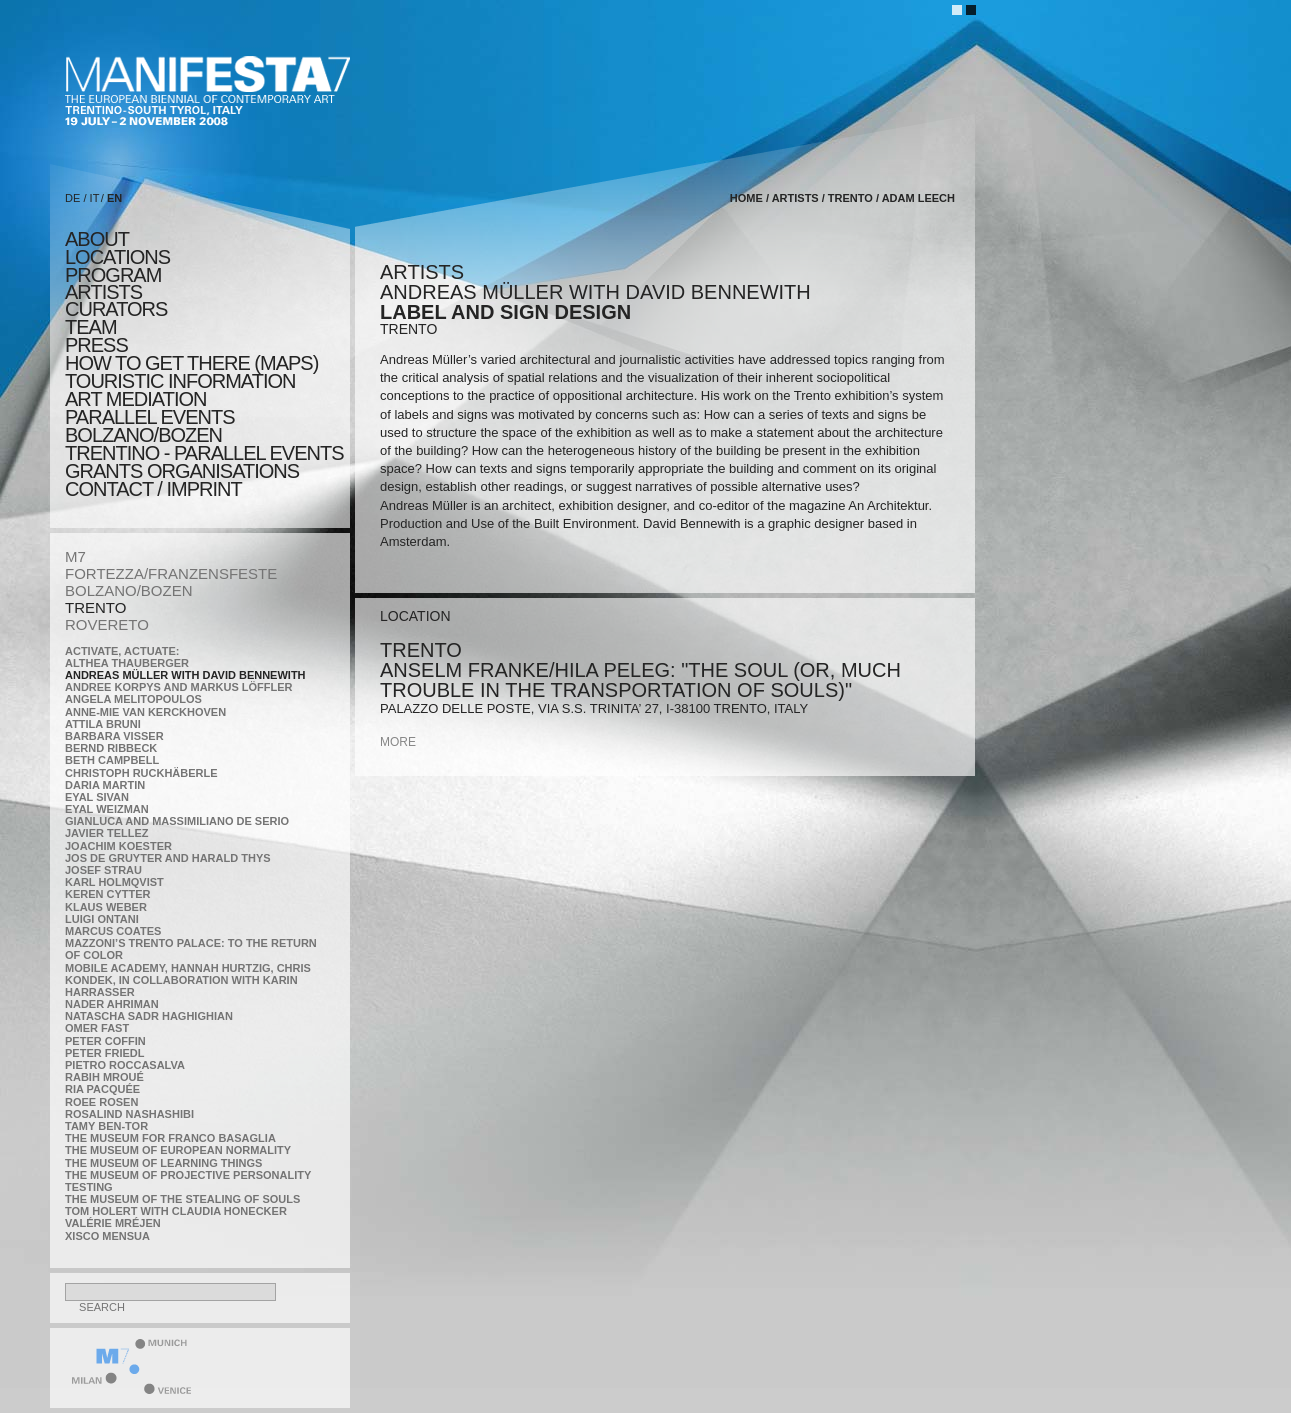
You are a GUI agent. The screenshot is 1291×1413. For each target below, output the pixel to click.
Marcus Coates (113, 931)
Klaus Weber (106, 907)
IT (95, 198)
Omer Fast (97, 1028)
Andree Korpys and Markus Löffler (179, 687)
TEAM (91, 327)
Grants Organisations (182, 471)
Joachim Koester (118, 846)
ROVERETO (107, 624)
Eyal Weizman (107, 809)
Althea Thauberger (127, 663)
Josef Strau (103, 870)
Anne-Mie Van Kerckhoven (145, 712)
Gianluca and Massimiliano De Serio (177, 821)
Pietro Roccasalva (125, 1065)
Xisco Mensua (107, 1236)
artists (103, 292)
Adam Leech (918, 198)
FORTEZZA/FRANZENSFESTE (171, 573)
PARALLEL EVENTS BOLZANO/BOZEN (150, 426)
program (113, 275)
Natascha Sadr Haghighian (149, 1016)
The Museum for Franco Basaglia (170, 1138)
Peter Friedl (104, 1053)
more (398, 742)
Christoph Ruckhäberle (141, 773)
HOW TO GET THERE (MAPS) (191, 363)
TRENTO (95, 607)
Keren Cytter (108, 894)
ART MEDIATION (135, 399)
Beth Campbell (112, 760)
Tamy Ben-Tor (106, 1126)
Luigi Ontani (102, 919)
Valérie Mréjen (113, 1223)
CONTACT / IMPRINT (153, 489)
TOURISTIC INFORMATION (180, 381)
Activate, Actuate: (122, 651)
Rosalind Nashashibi (129, 1114)
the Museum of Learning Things (163, 1163)
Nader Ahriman (112, 1004)
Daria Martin (105, 785)
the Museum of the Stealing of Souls (182, 1199)
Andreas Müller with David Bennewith (185, 675)
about (97, 239)
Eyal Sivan (97, 797)
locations (117, 257)
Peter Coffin (105, 1041)
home (746, 198)
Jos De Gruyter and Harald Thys (168, 858)
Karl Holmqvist (114, 882)
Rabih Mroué (104, 1077)
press (96, 345)
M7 (75, 556)
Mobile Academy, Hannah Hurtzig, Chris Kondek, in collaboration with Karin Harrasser (188, 980)
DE (72, 198)
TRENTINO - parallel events (204, 453)
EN (114, 198)
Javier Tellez (107, 833)
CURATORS (116, 309)
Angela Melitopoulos (133, 699)
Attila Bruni (103, 724)
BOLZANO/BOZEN (129, 590)
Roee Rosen (101, 1102)
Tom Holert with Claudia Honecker (176, 1211)
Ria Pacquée (102, 1089)
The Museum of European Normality (178, 1150)
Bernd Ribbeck (111, 748)
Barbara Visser (114, 736)
